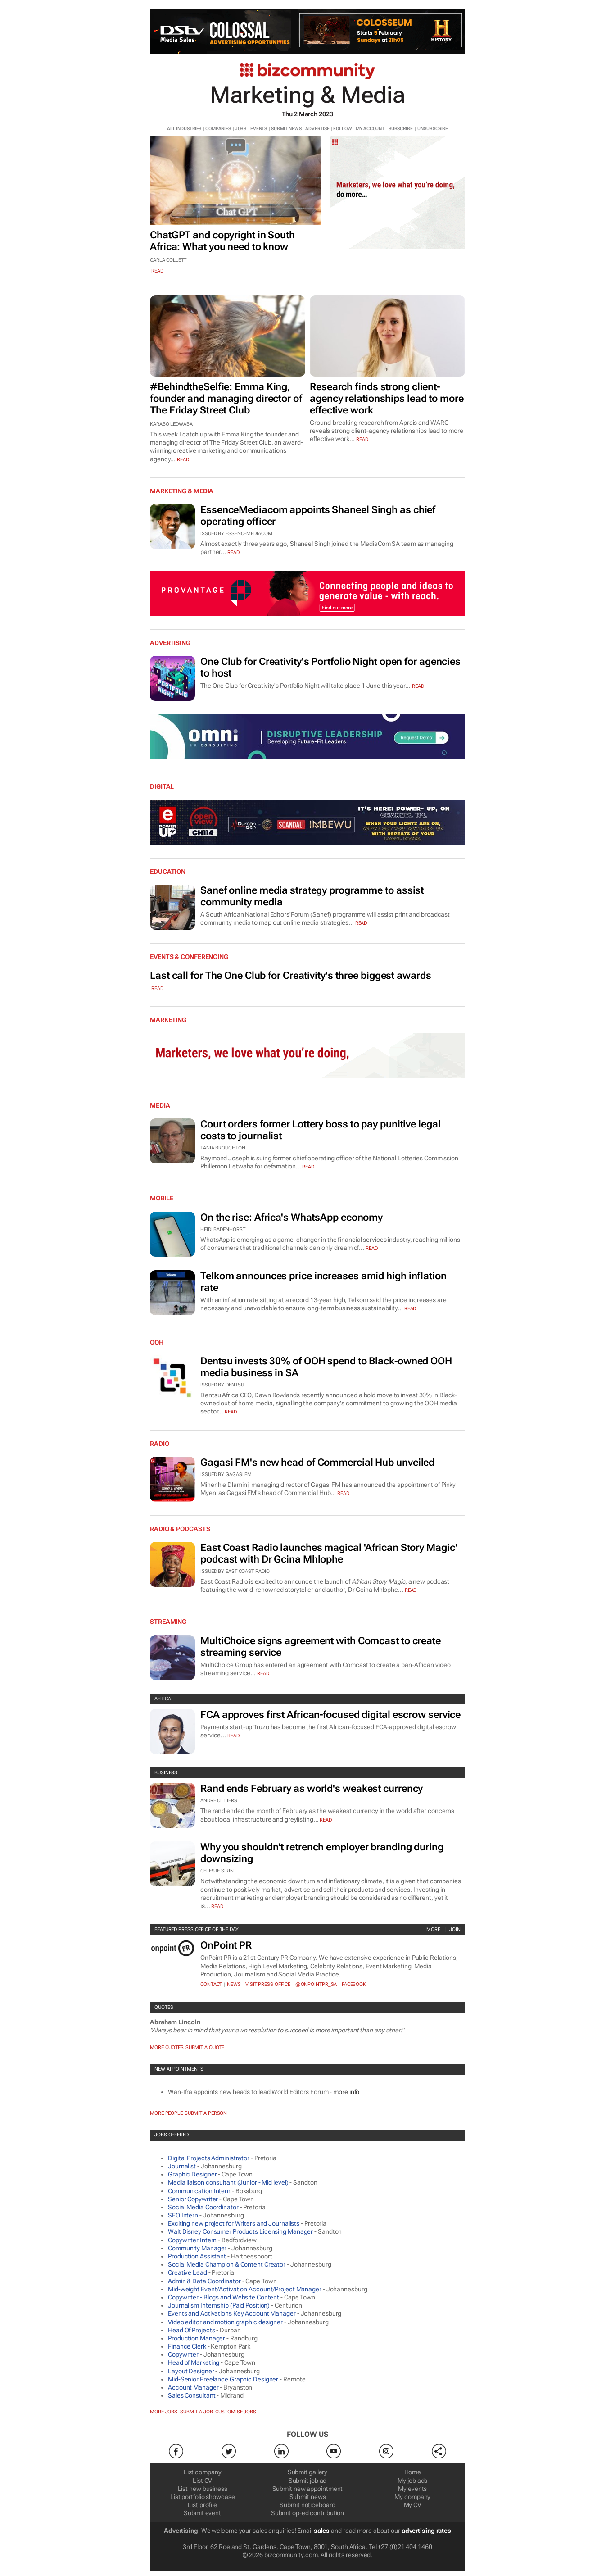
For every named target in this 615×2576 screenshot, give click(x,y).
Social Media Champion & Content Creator (226, 2264)
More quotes (167, 2047)
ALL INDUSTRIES (184, 128)
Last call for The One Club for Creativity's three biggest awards (290, 975)
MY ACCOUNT (370, 128)
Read (233, 552)
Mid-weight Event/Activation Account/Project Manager (244, 2289)
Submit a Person (206, 2113)
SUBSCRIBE (401, 128)
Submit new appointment (307, 2488)
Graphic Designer (192, 2174)
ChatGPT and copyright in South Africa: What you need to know (222, 240)
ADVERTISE (317, 128)
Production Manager (196, 2338)
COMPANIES (218, 128)
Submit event (202, 2513)
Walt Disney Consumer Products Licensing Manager (240, 2231)
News (234, 1984)
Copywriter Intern (192, 2240)
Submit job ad (308, 2480)
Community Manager (197, 2248)
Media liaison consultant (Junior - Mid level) (228, 2182)
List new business (202, 2488)
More (433, 1929)
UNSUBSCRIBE (432, 128)
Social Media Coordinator (203, 2207)
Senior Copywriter (193, 2199)
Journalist (182, 2166)
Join (455, 1929)
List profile (202, 2504)
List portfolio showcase (202, 2496)
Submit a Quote (205, 2047)
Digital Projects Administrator (208, 2158)
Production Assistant (197, 2256)
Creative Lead (187, 2272)
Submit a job (196, 2412)
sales (322, 2530)
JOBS (241, 128)
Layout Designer (191, 2371)
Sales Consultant (191, 2395)
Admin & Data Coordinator (204, 2281)
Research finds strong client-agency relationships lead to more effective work (387, 398)
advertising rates (426, 2530)
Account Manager (193, 2387)
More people (166, 2113)
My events (412, 2488)
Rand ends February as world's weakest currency (311, 1788)
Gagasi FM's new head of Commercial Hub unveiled (317, 1462)
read (157, 271)
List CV (202, 2480)
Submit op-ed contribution (307, 2513)
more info (346, 2091)
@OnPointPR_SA (316, 1984)
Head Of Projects (191, 2330)
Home (412, 2472)
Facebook (354, 1984)
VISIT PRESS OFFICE (267, 1984)
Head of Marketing (193, 2362)
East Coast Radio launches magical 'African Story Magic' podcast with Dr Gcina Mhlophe (328, 1553)
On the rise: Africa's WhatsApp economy (291, 1217)
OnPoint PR (226, 1945)
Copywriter (183, 2354)
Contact (211, 1984)
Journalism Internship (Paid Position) (219, 2305)
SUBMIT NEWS (286, 128)
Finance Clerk (187, 2346)
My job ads (412, 2480)
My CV (413, 2504)
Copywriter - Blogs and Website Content (223, 2297)
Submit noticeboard (307, 2504)
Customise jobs (235, 2412)
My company (412, 2496)
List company (203, 2472)
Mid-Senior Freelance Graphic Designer (223, 2379)
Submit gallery (308, 2472)
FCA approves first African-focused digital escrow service (330, 1714)
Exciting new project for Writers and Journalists (233, 2223)
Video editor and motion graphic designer (225, 2322)
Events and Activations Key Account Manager (232, 2313)
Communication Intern (199, 2190)
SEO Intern (183, 2215)
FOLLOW (342, 128)
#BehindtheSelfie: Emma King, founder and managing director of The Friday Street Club (226, 398)
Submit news (307, 2496)
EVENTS (258, 128)
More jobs (163, 2412)
